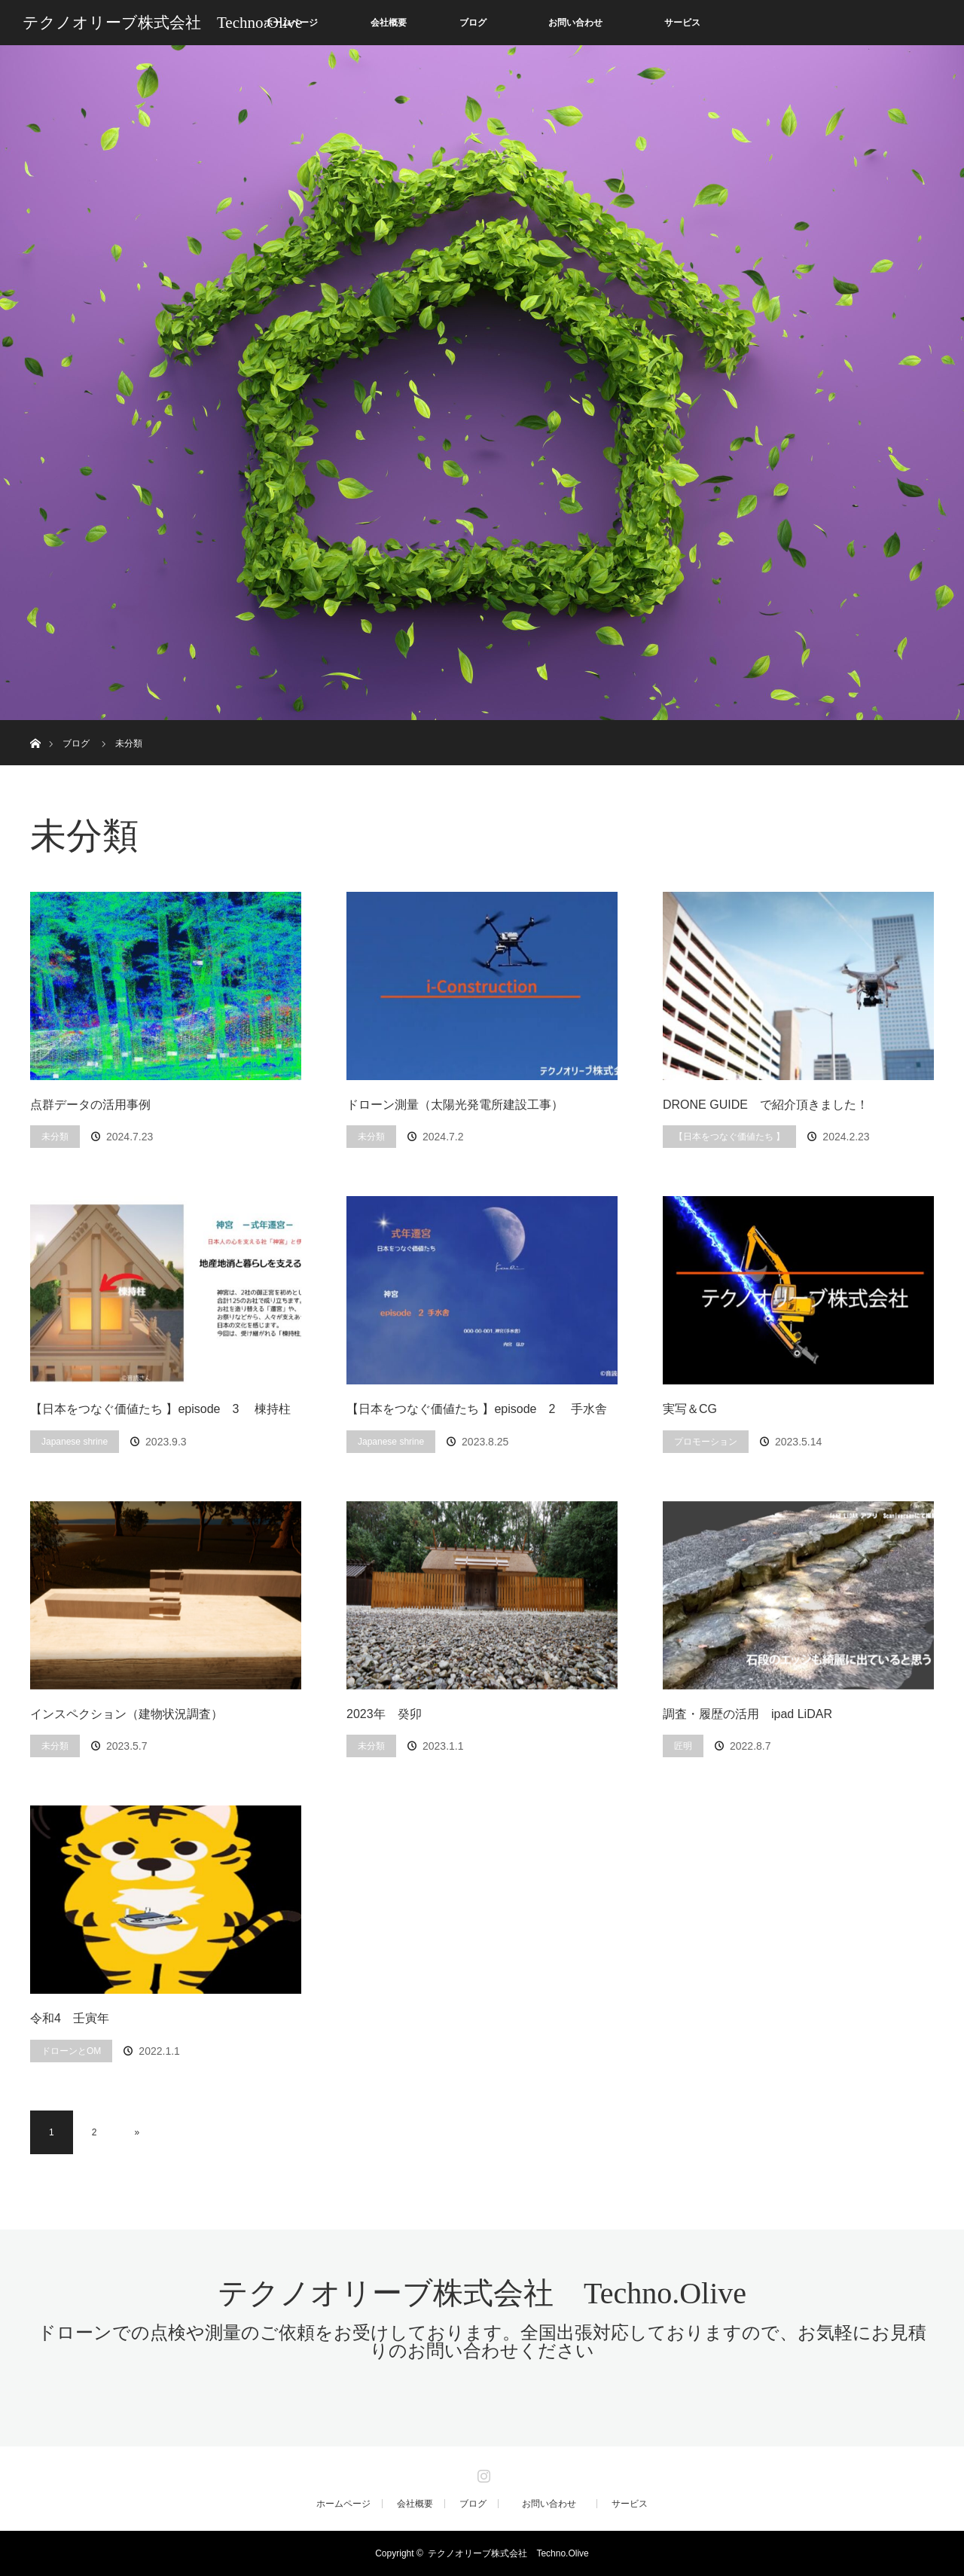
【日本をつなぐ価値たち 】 (729, 1136)
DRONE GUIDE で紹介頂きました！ (765, 1104)
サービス (682, 22)
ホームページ (343, 2503)
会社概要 (389, 22)
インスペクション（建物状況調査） (126, 1714)
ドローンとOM (71, 2051)
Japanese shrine (74, 1441)
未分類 (55, 1136)
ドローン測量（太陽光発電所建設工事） (454, 1104)
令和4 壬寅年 (75, 2018)
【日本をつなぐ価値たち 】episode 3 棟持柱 (160, 1408)
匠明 (683, 1746)
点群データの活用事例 (90, 1104)
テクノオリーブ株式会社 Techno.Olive (162, 23)
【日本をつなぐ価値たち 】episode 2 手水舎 (476, 1408)
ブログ (473, 22)
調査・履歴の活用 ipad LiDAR (747, 1714)
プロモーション (705, 1441)
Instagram (482, 2473)
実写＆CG (690, 1408)
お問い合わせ (584, 22)
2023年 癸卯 (384, 1714)
